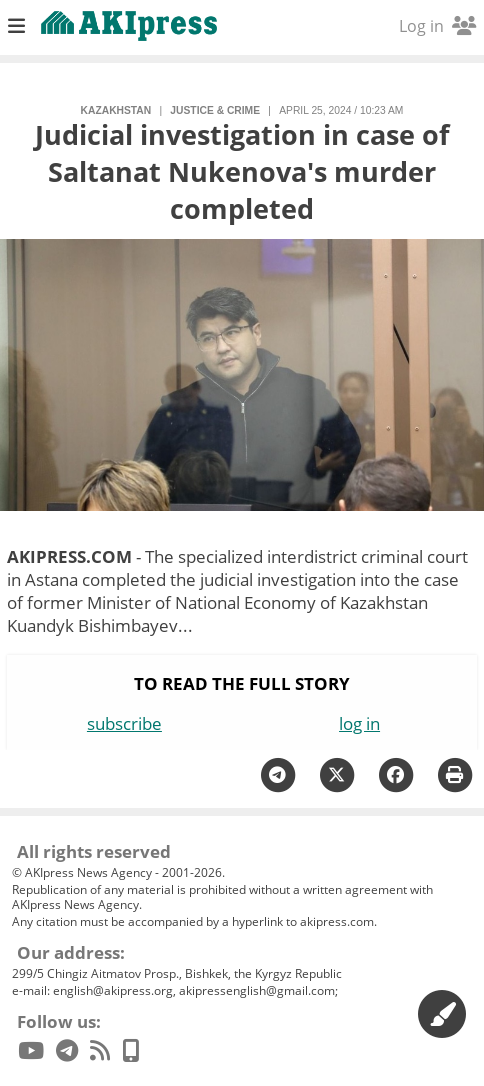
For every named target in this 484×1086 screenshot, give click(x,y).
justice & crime (215, 110)
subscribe (124, 723)
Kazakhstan (116, 110)
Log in (437, 26)
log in (359, 723)
